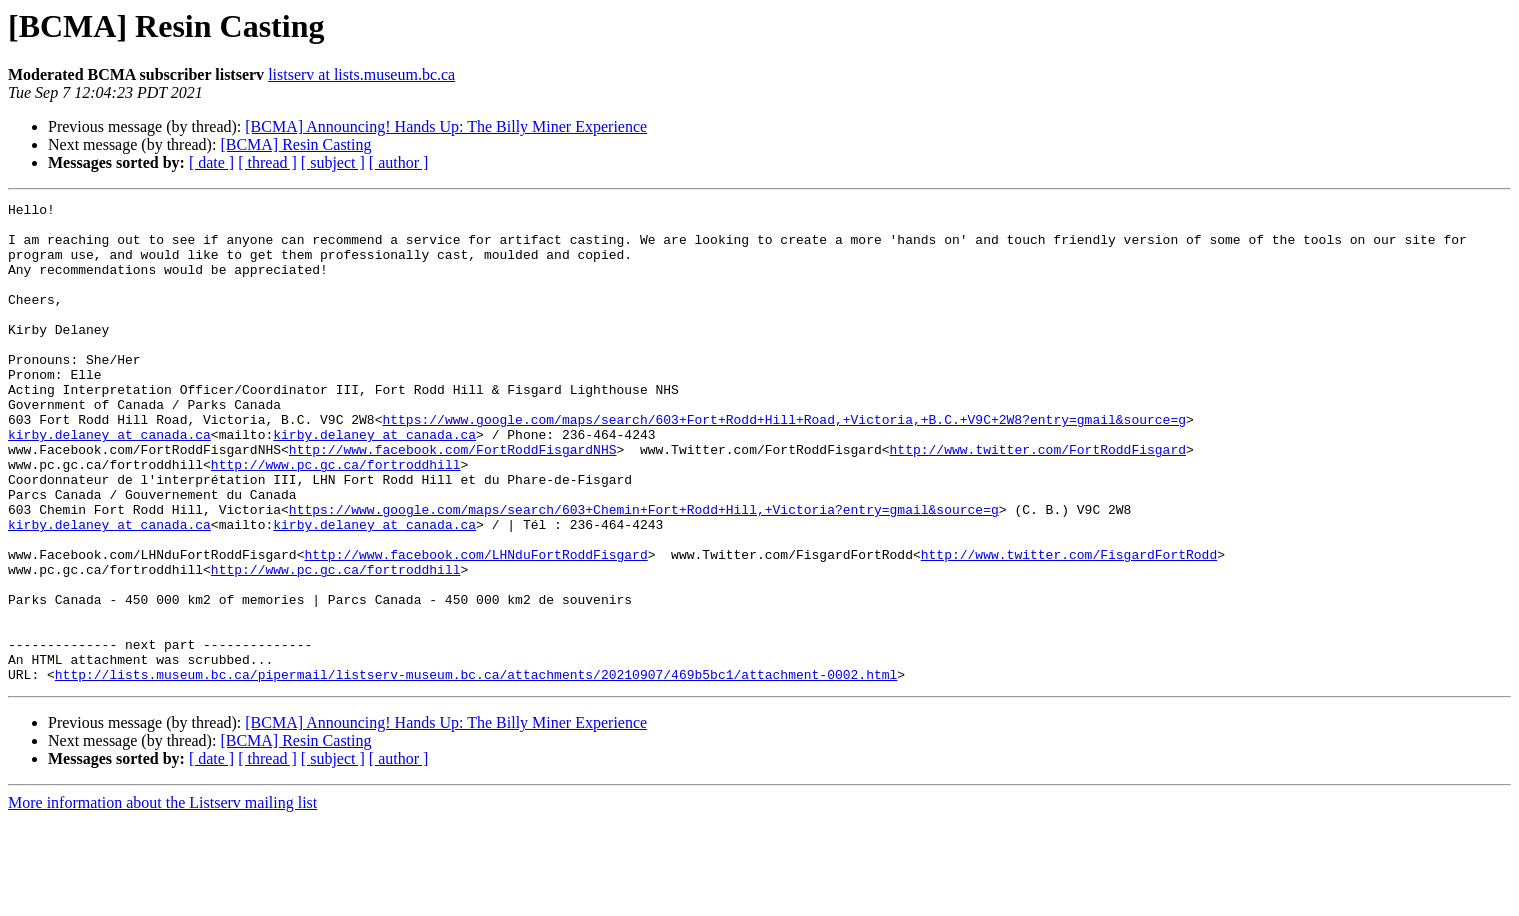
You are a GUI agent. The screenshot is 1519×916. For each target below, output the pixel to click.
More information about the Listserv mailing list (162, 898)
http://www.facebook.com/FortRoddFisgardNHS (453, 500)
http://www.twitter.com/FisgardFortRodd (1069, 626)
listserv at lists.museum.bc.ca (361, 74)
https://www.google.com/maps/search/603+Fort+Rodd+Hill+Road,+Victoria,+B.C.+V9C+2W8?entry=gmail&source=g (783, 464)
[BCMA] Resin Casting (295, 144)
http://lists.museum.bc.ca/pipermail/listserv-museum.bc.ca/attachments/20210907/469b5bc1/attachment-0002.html (476, 770)
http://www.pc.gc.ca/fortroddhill (336, 518)
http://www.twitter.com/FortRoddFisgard (1037, 500)
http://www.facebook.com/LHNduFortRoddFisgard (475, 626)
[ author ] (399, 162)
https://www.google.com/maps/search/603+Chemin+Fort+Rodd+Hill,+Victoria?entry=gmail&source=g (644, 572)
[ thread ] (267, 162)
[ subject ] (333, 162)
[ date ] (211, 162)
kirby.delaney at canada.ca (109, 482)
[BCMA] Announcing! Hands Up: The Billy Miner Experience (446, 126)
